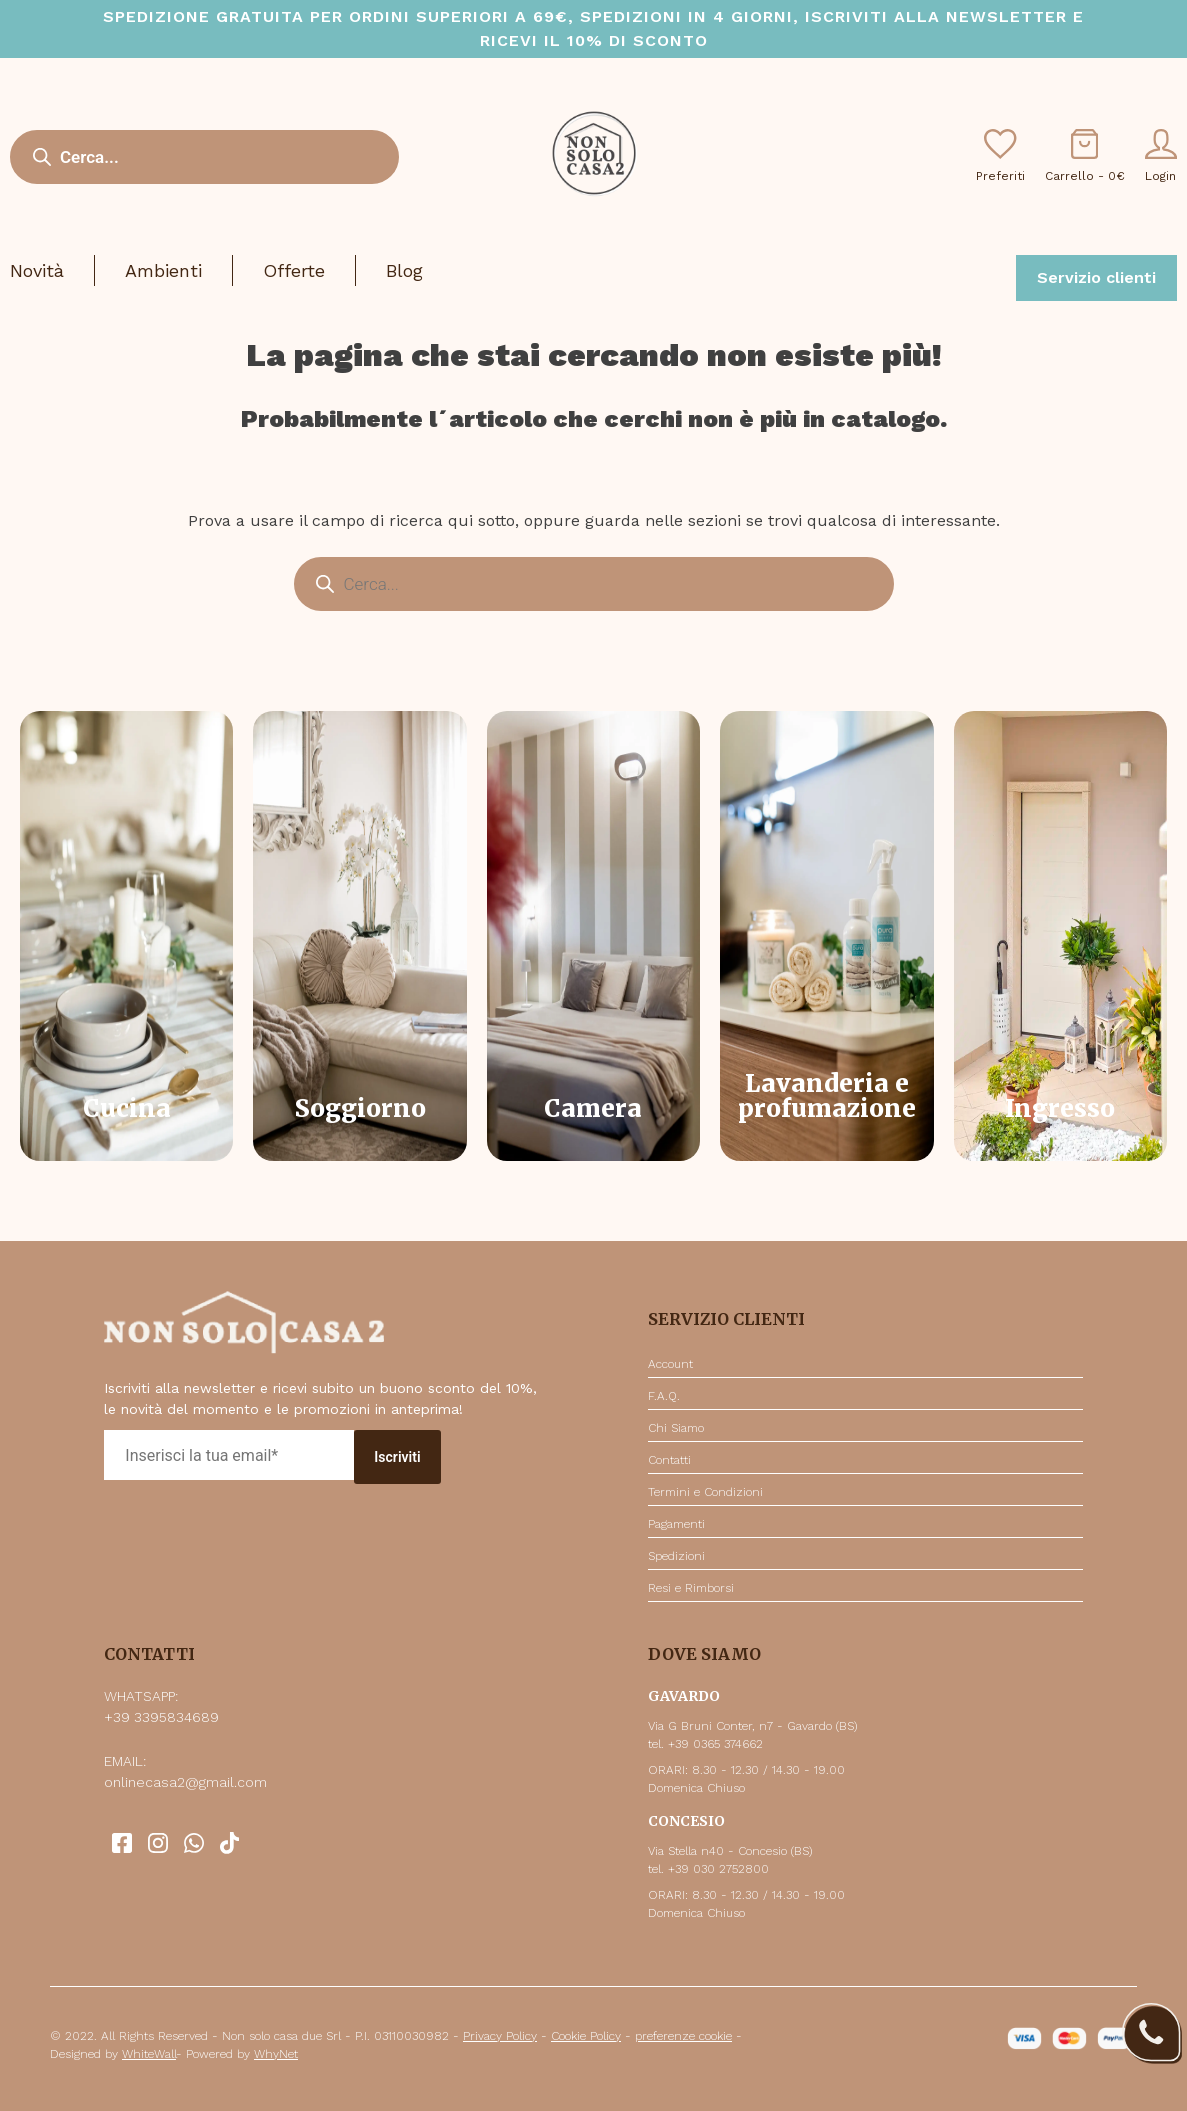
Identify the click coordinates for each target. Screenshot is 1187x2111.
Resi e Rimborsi (691, 1588)
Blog (404, 270)
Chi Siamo (676, 1428)
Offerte (294, 270)
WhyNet (276, 2054)
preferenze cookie (683, 2036)
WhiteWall (149, 2054)
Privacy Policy (500, 2036)
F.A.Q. (664, 1396)
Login (1161, 156)
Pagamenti (676, 1524)
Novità (37, 270)
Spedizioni (676, 1556)
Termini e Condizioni (705, 1492)
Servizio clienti (1096, 277)
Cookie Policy (586, 2036)
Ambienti (163, 270)
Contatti (669, 1460)
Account (670, 1364)
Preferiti (1000, 156)
